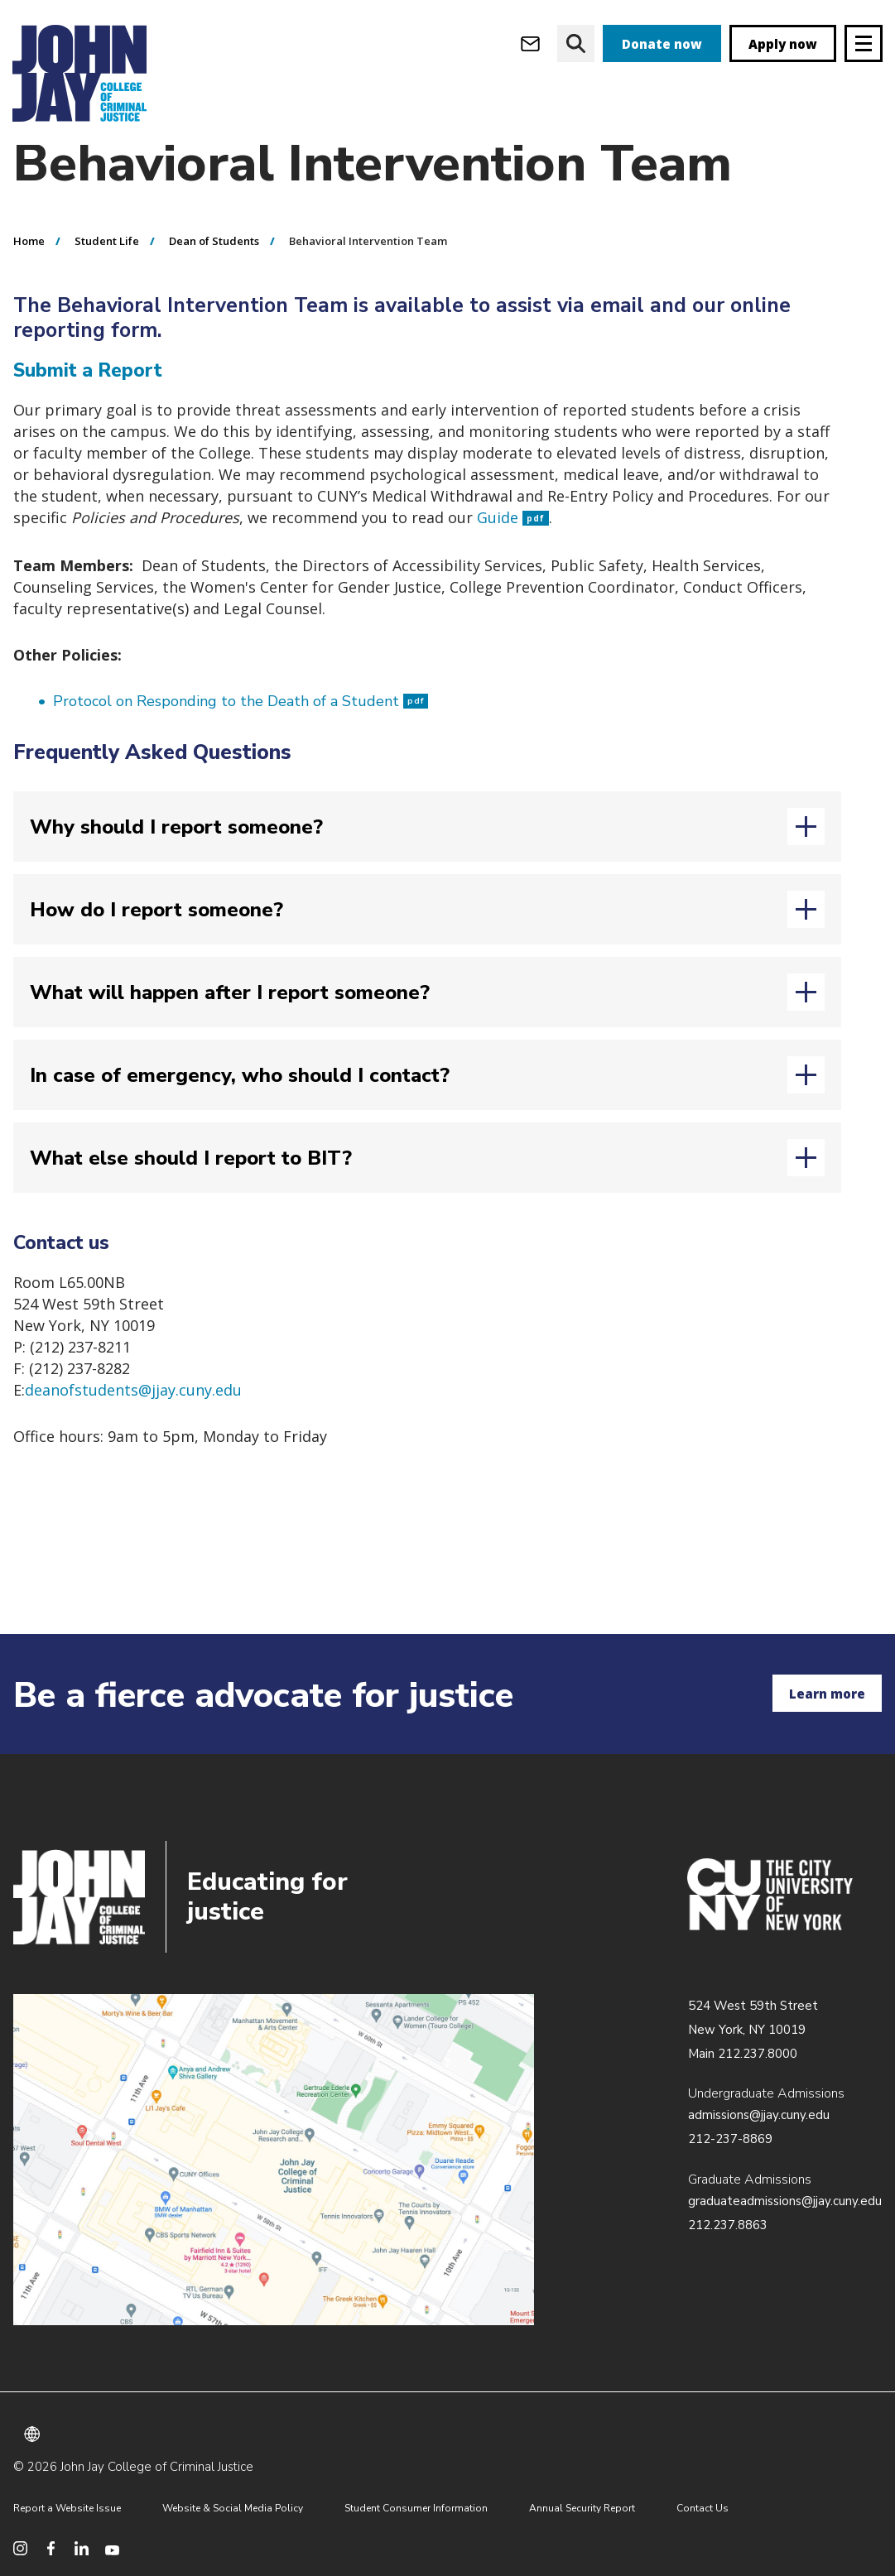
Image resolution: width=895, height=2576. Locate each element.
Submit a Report (87, 403)
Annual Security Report (582, 2508)
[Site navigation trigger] (863, 43)
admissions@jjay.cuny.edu (759, 2115)
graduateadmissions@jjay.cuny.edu (785, 2201)
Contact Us (702, 2508)
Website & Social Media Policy (232, 2508)
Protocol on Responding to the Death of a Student (240, 734)
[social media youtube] (112, 2548)
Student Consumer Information (416, 2508)
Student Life (107, 274)
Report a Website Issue (67, 2508)
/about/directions (273, 2159)
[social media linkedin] (82, 2548)
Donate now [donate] (662, 44)
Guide (513, 550)
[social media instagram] (20, 2548)
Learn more (827, 1693)
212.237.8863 (727, 2225)
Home (29, 274)
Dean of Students (214, 274)
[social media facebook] (51, 2548)
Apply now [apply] (782, 44)
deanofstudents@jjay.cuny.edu (133, 1423)
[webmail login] (530, 43)
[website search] (575, 43)
